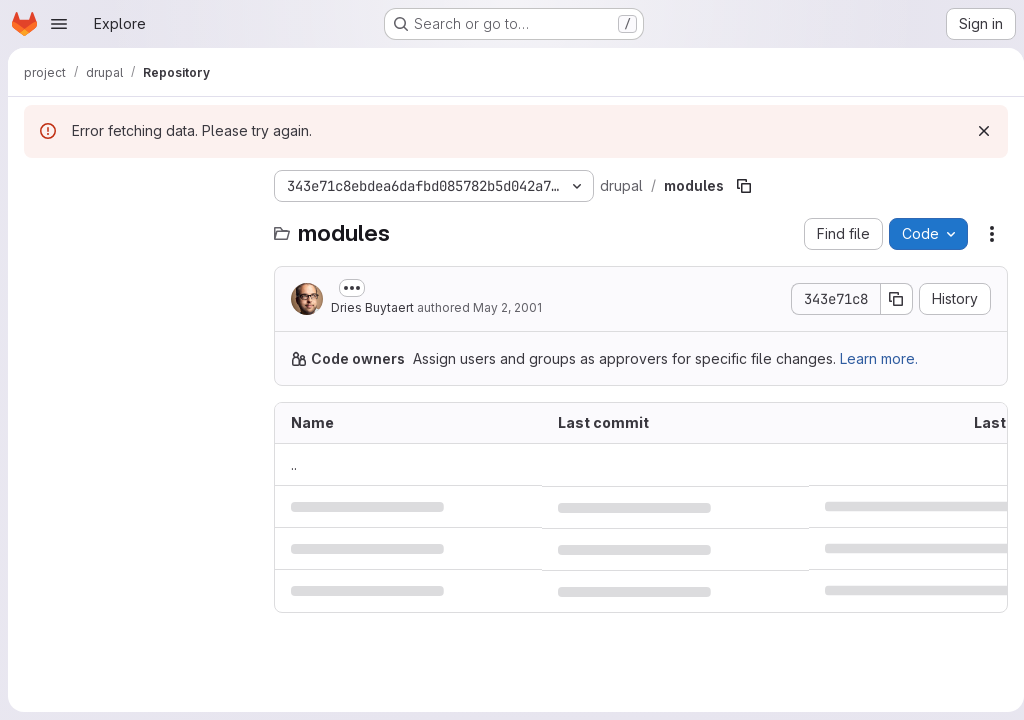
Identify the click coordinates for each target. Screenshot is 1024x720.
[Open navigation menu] (59, 24)
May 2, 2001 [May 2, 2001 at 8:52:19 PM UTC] (507, 307)
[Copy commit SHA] (889, 299)
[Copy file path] (744, 186)
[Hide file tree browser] (40, 186)
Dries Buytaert (372, 307)
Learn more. (879, 358)
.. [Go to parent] (294, 464)
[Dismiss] (976, 131)
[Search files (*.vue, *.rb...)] (139, 226)
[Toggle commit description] (352, 288)
